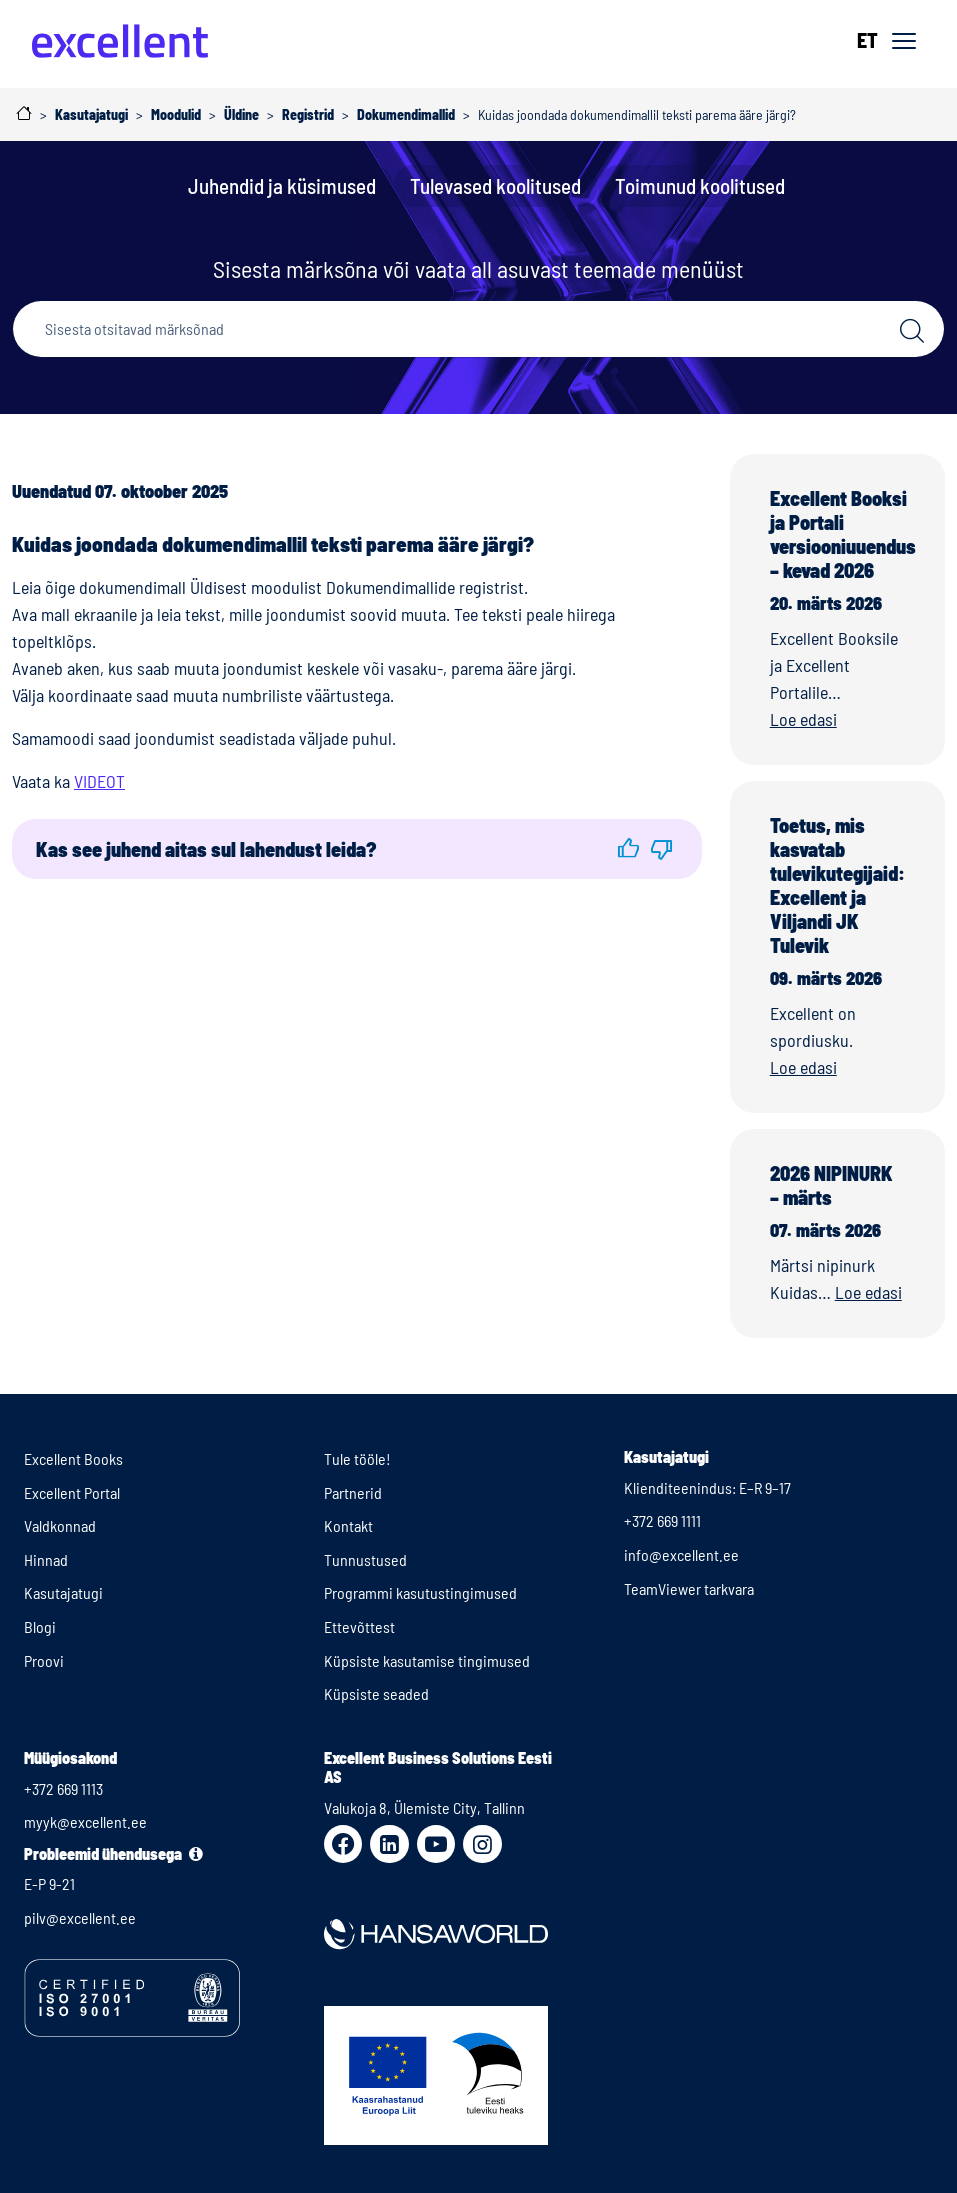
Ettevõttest (359, 1626)
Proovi (44, 1660)
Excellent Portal (72, 1492)
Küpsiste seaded (376, 1693)
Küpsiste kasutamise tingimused (427, 1660)
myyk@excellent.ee (85, 1821)
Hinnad (46, 1559)
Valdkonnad (60, 1525)
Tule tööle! (357, 1458)
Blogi (40, 1626)
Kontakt (348, 1525)
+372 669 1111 (662, 1520)
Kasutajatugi (63, 1592)
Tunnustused (365, 1559)
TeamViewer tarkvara (689, 1588)
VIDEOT (99, 781)
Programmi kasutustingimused (420, 1592)
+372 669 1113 (63, 1788)
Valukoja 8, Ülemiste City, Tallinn (424, 1807)
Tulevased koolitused (495, 185)
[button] (629, 849)
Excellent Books (73, 1458)
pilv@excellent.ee (80, 1917)
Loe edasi (803, 719)
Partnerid (353, 1492)
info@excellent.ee (681, 1554)
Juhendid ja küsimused (282, 185)
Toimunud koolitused (700, 185)
